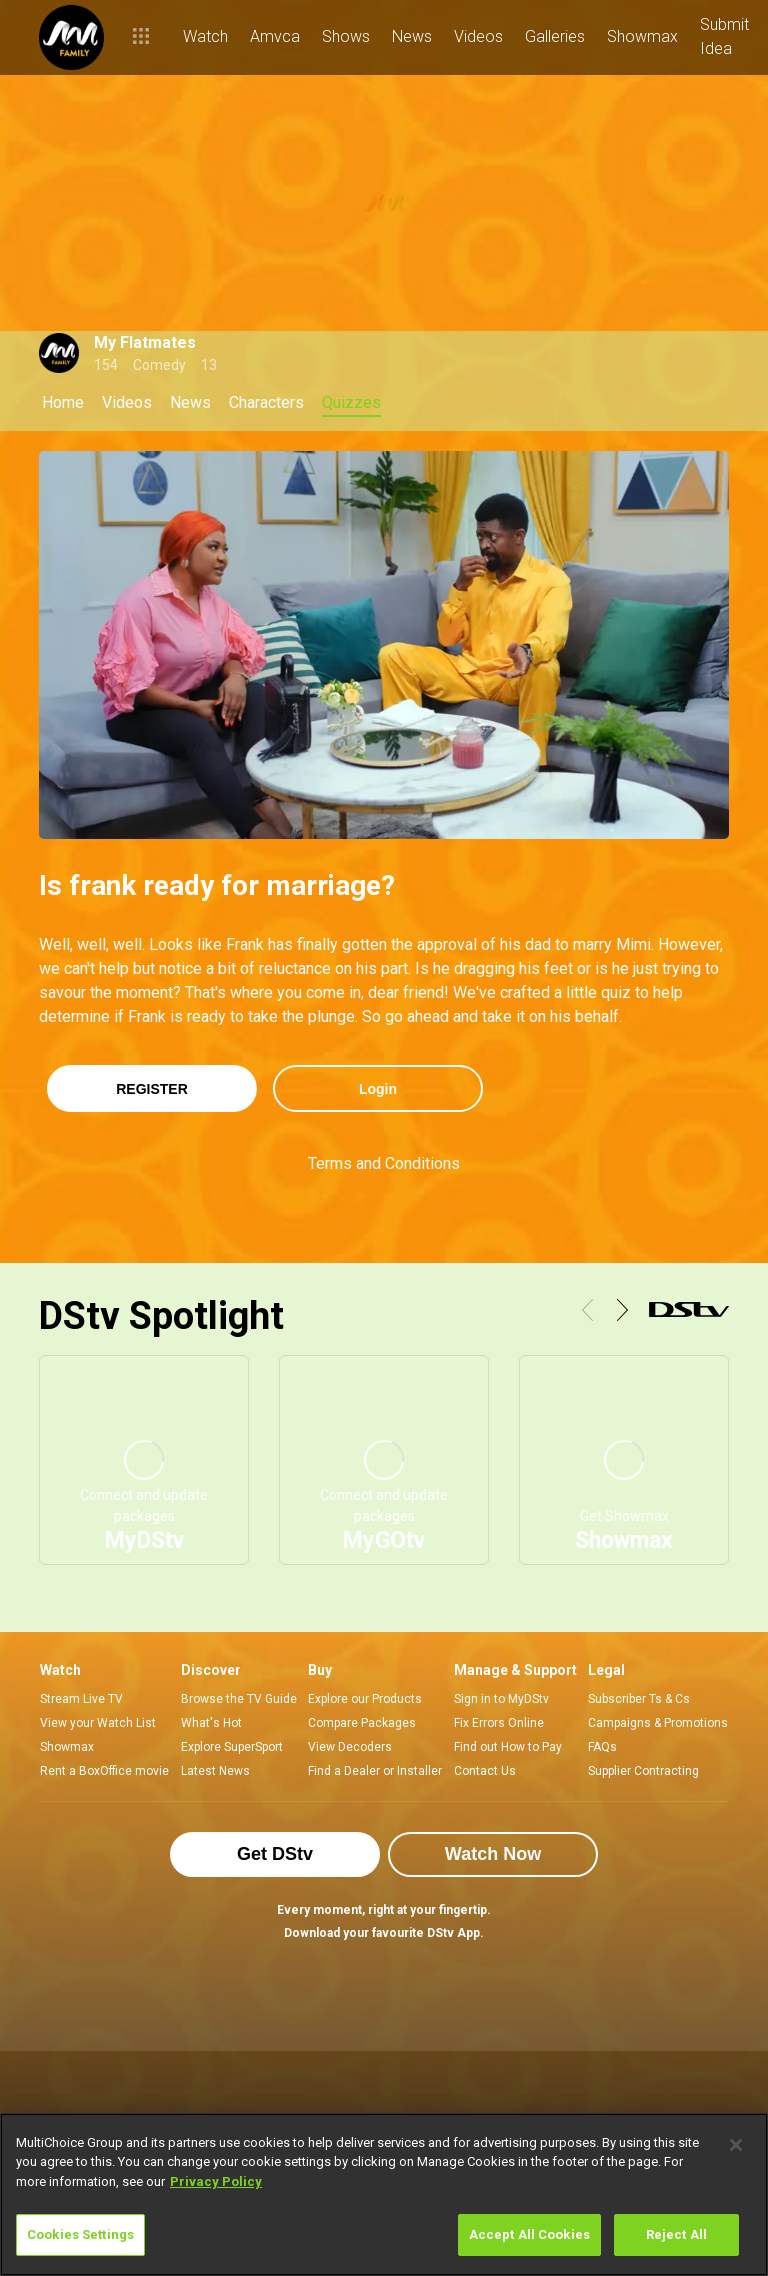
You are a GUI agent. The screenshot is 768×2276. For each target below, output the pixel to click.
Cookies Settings (80, 2234)
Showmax (67, 1747)
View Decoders (350, 1747)
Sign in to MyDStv (501, 1699)
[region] (384, 2194)
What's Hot (211, 1723)
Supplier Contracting (643, 1771)
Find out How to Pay (508, 1747)
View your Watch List (98, 1723)
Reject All (676, 2234)
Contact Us (485, 1771)
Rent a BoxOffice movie (104, 1771)
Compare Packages (362, 1723)
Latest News (215, 1771)
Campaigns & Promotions (658, 1723)
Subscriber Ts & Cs (639, 1699)
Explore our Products (365, 1699)
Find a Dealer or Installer (375, 1771)
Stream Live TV (81, 1699)
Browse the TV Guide (239, 1699)
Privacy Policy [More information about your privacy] (216, 2181)
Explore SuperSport (232, 1747)
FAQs (602, 1747)
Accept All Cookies (529, 2234)
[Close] (736, 2145)
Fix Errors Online (499, 1723)
